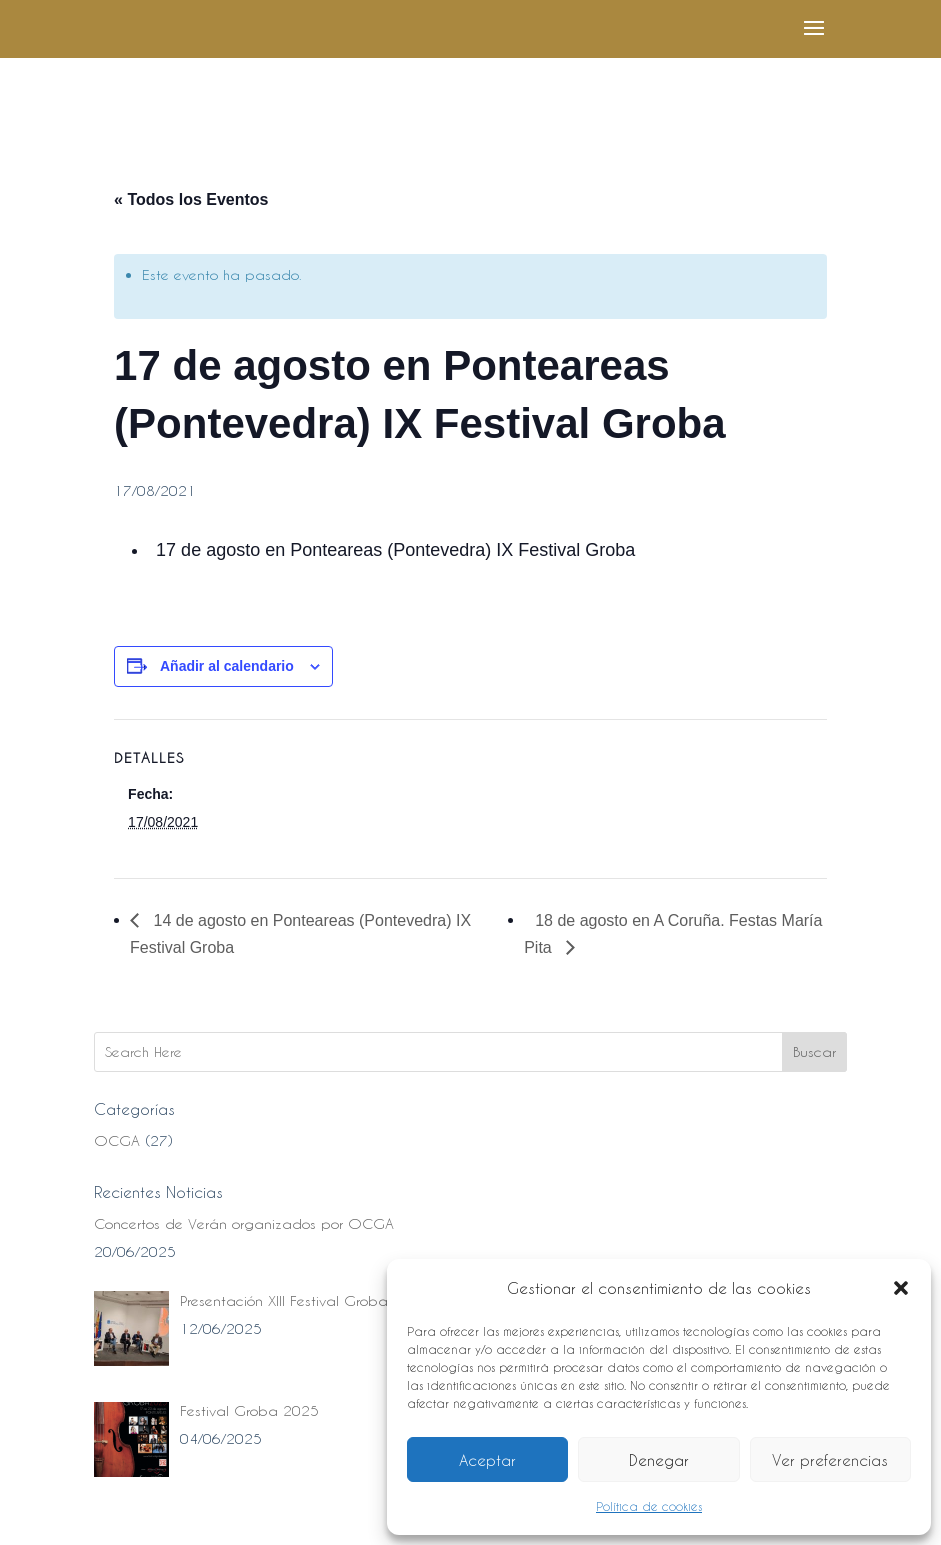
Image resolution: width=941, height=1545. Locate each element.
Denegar (659, 1460)
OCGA (117, 1140)
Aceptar (487, 1460)
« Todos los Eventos (191, 199)
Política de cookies (649, 1506)
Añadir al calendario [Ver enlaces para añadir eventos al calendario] (227, 666)
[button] (901, 1288)
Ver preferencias (830, 1460)
